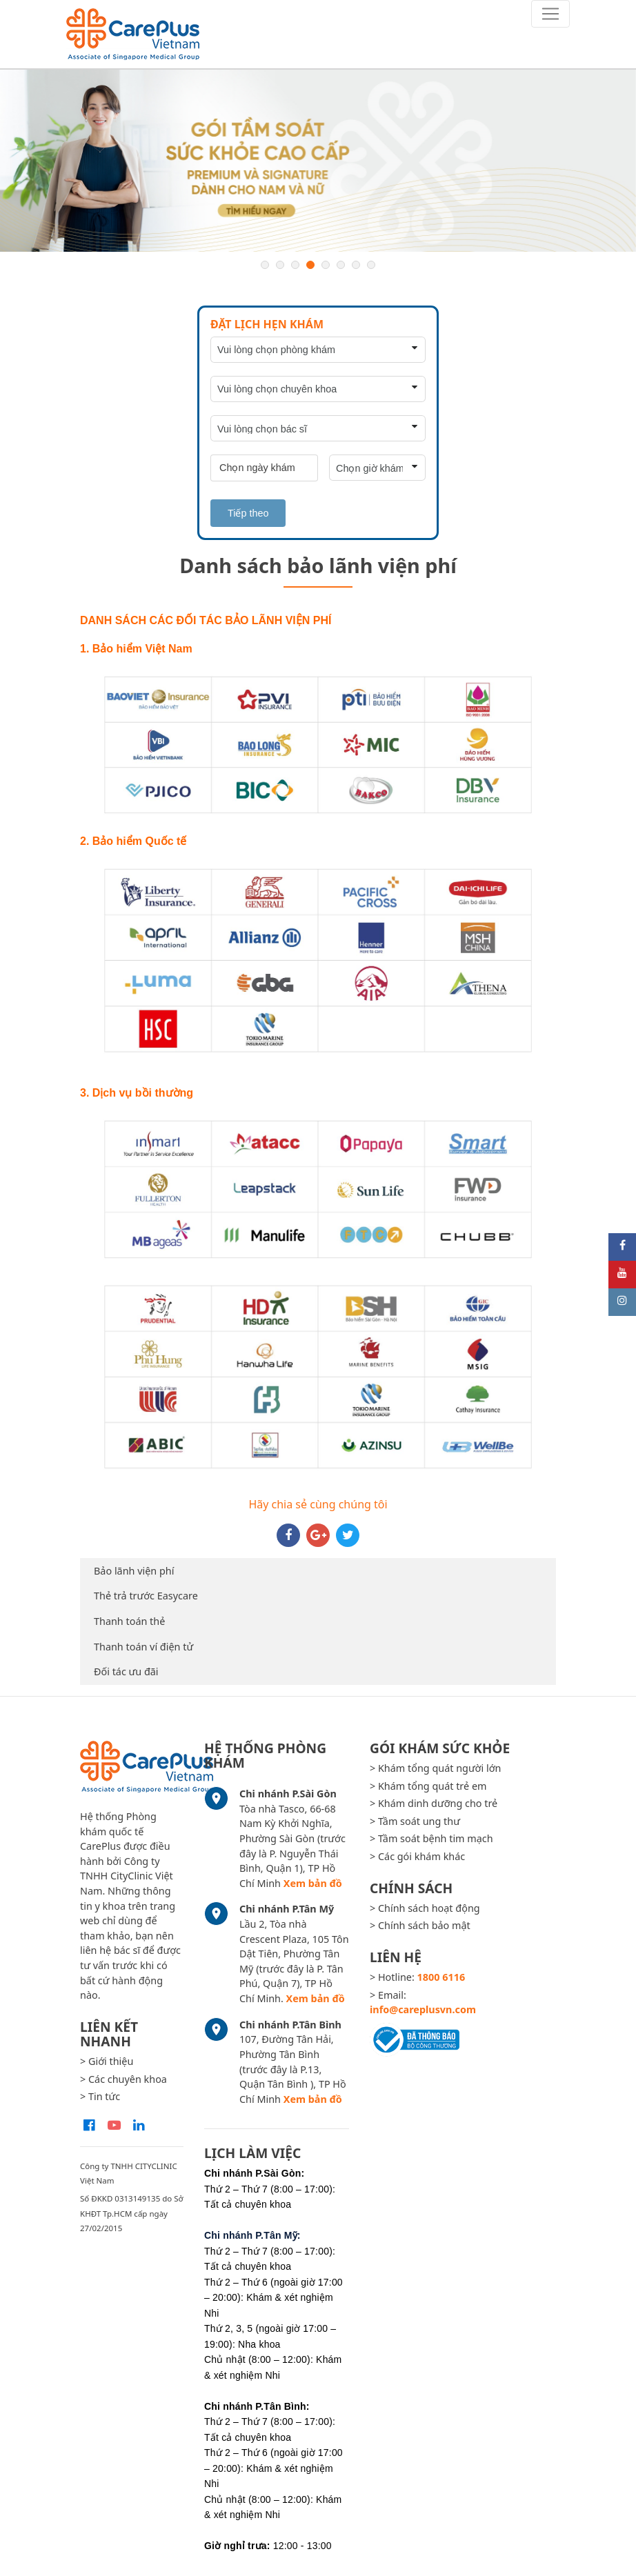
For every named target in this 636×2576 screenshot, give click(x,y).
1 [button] (265, 265)
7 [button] (356, 265)
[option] (318, 161)
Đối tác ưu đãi (126, 1671)
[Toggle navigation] (550, 14)
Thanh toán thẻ (129, 1621)
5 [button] (325, 265)
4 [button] (310, 265)
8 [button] (371, 265)
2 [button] (280, 265)
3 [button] (295, 265)
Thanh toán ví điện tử (143, 1646)
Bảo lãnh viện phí (134, 1570)
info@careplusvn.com (423, 2009)
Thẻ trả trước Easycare (146, 1595)
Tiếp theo (248, 513)
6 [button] (341, 265)
